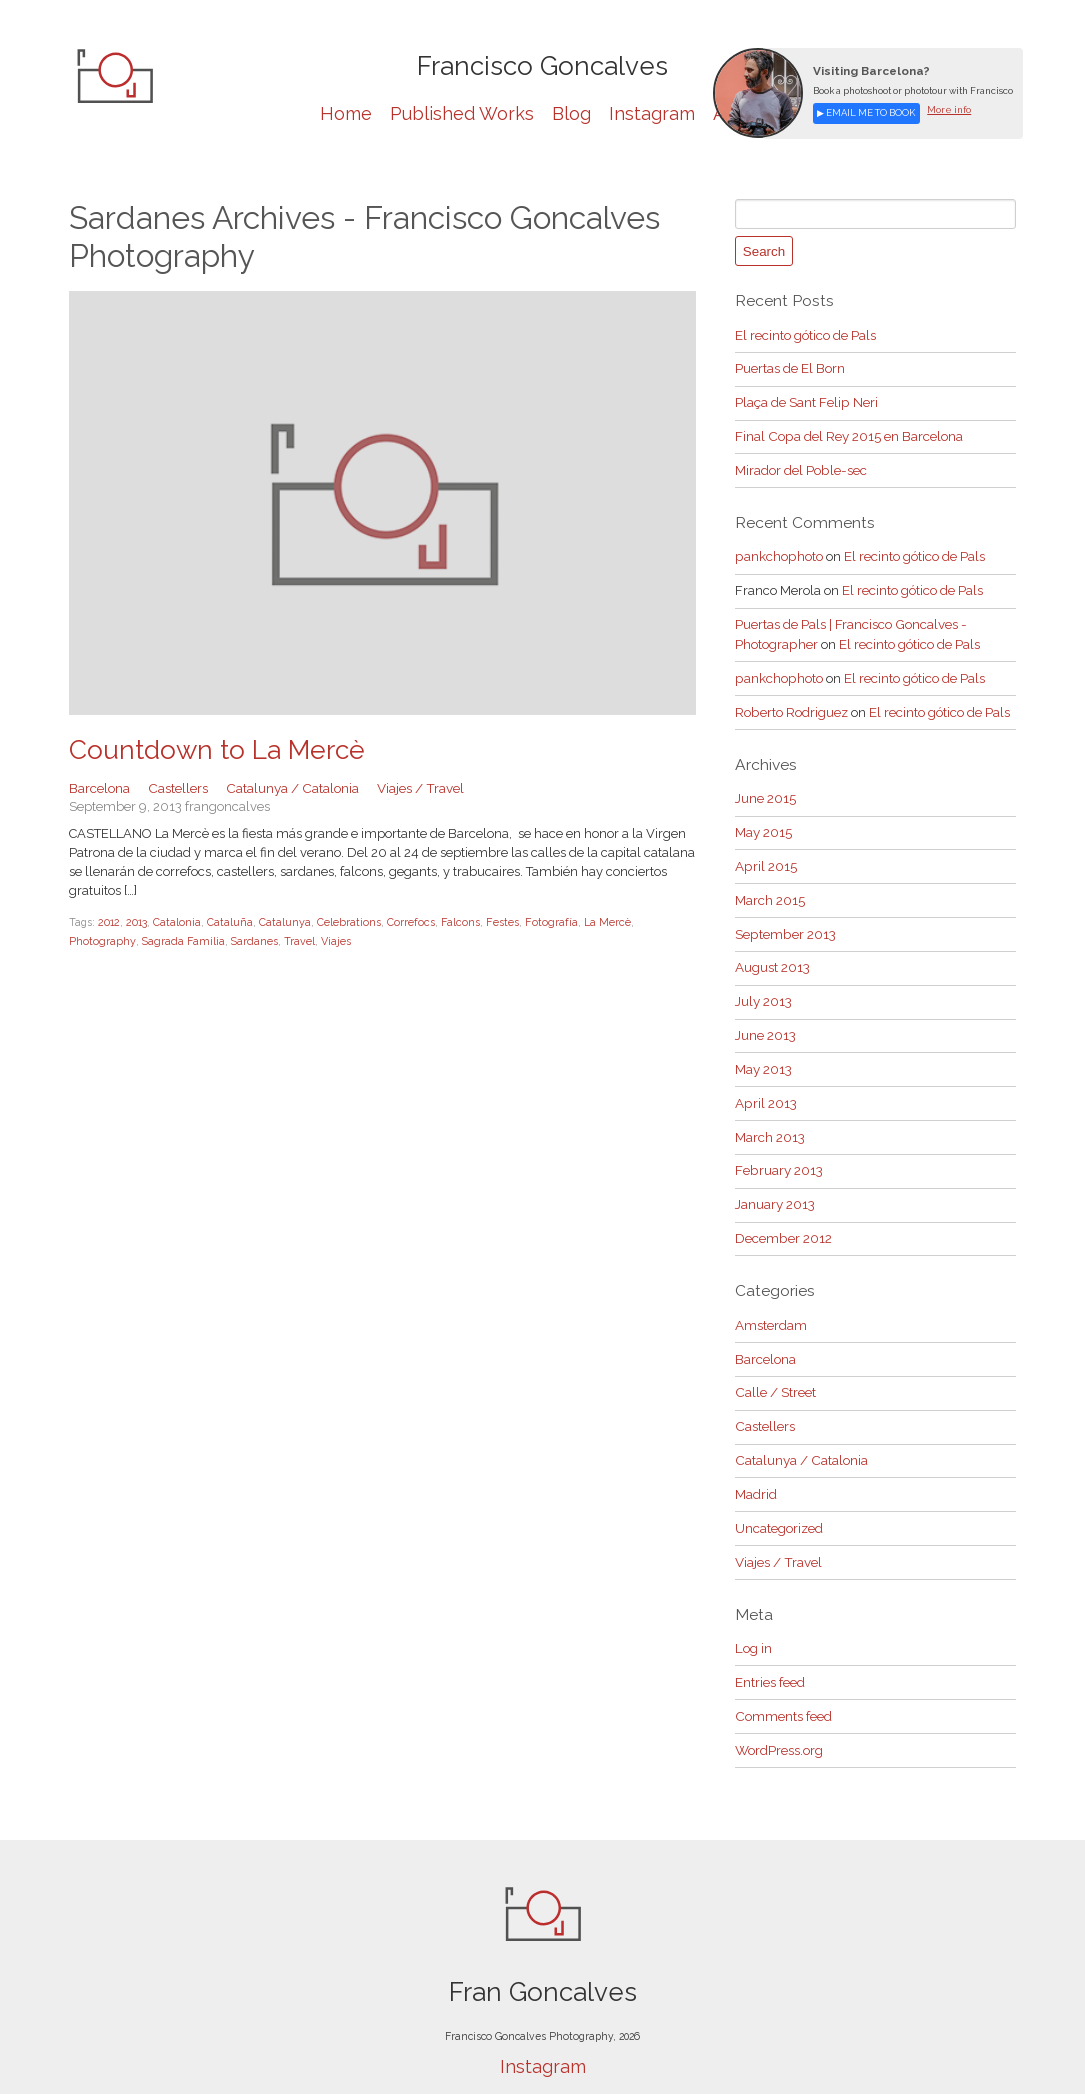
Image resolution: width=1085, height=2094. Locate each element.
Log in (753, 1613)
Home (346, 113)
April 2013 (765, 1081)
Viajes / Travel (413, 786)
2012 (107, 921)
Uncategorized (779, 1495)
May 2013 (763, 1048)
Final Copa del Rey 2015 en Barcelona (847, 431)
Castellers (177, 786)
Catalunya (280, 921)
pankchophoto (778, 549)
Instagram (652, 113)
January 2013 (775, 1179)
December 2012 (783, 1212)
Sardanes (178, 940)
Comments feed (782, 1679)
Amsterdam (771, 1298)
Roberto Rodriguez (791, 699)
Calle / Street (774, 1363)
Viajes (259, 940)
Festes (493, 921)
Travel (222, 940)
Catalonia (172, 921)
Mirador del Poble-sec (800, 464)
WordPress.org (779, 1711)
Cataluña (225, 921)
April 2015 (765, 851)
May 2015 (763, 818)
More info (945, 109)
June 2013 (765, 1015)
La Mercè (595, 921)
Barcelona (99, 786)
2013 (132, 921)
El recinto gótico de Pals (805, 332)
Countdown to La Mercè (211, 750)
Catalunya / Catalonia (288, 786)
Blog (571, 113)
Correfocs (404, 921)
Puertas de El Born (790, 365)
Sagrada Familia (109, 940)
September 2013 (784, 916)
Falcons (452, 921)
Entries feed (770, 1646)
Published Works (462, 113)
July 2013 (763, 982)
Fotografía (540, 921)
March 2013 (770, 1113)
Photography (656, 921)
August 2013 (772, 949)
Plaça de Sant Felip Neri (806, 398)
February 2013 (778, 1146)
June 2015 (765, 785)
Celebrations (343, 921)
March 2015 (770, 884)
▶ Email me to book (864, 112)
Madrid (756, 1462)
